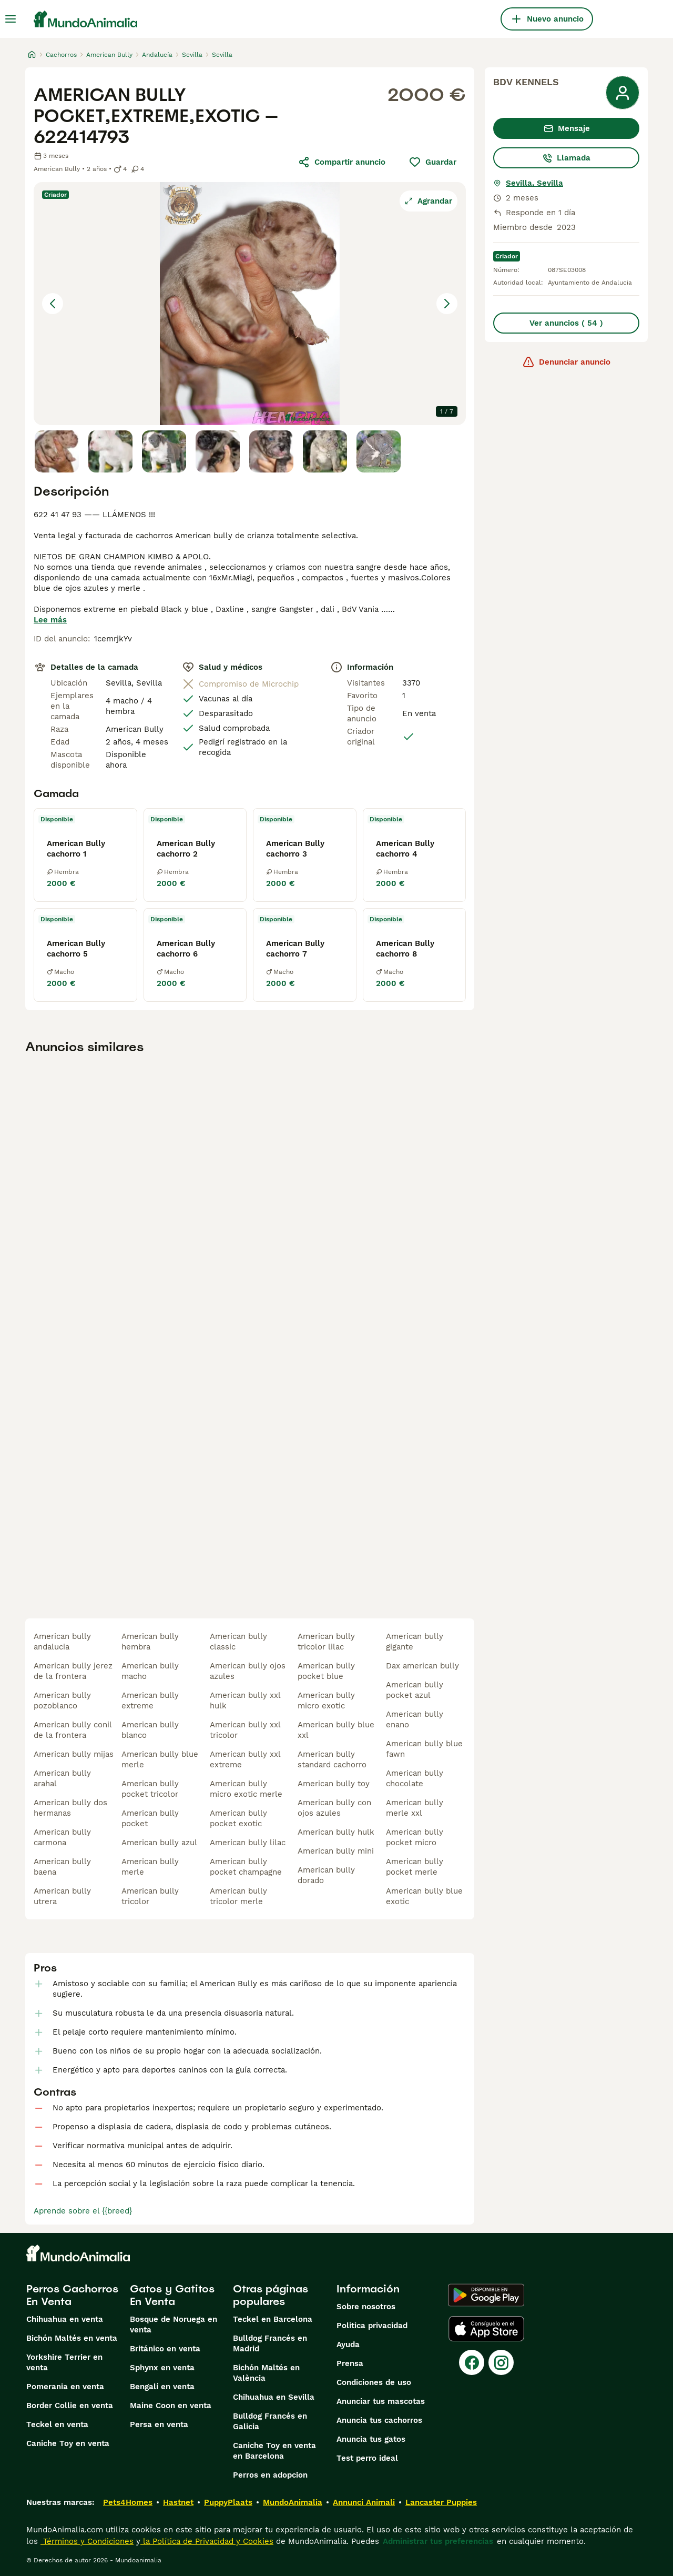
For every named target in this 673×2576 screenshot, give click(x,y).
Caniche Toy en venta (67, 2443)
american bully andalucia (62, 1642)
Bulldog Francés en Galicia (270, 2421)
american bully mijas (74, 1754)
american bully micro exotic (326, 1700)
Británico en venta (165, 2348)
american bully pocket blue (326, 1671)
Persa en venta (159, 2424)
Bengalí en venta (162, 2386)
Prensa (349, 2363)
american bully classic (238, 1642)
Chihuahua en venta (64, 2319)
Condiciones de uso (373, 2382)
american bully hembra (150, 1642)
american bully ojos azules (247, 1671)
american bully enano (414, 1719)
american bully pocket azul (414, 1690)
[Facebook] (471, 2362)
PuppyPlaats (228, 2502)
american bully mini (336, 1851)
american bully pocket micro (414, 1837)
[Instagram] (501, 2362)
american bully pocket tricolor (150, 1789)
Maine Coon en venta (170, 2405)
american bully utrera (62, 1896)
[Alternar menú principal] (10, 18)
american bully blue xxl (336, 1730)
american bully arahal (62, 1778)
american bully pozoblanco (62, 1700)
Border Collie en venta (69, 2405)
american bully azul (159, 1842)
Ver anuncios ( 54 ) (566, 323)
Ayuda (348, 2344)
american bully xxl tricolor (245, 1730)
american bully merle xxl (414, 1808)
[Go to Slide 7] (378, 451)
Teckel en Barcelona (272, 2319)
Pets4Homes (127, 2502)
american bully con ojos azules (334, 1808)
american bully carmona (62, 1837)
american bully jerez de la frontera (73, 1671)
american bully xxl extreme (245, 1759)
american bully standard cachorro (332, 1759)
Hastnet (178, 2502)
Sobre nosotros (365, 2306)
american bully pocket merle (414, 1867)
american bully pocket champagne (246, 1867)
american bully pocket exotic (238, 1818)
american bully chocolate (414, 1778)
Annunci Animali (364, 2502)
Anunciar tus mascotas (380, 2401)
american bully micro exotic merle (246, 1789)
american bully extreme (150, 1700)
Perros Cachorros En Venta (72, 2295)
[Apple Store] (486, 2328)
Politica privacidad (371, 2325)
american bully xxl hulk (245, 1700)
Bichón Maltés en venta (71, 2338)
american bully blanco (150, 1730)
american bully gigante (414, 1642)
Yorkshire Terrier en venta (64, 2362)
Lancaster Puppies (441, 2502)
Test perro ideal (367, 2458)
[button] (250, 303)
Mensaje (566, 128)
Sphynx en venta (162, 2367)
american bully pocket (150, 1818)
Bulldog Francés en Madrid (270, 2343)
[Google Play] (486, 2295)
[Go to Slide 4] (218, 451)
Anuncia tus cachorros (379, 2420)
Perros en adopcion (270, 2475)
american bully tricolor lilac (326, 1642)
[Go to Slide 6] (325, 451)
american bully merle (150, 1867)
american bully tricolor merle (238, 1896)
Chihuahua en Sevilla (273, 2397)
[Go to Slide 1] (57, 451)
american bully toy (334, 1783)
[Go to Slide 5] (271, 451)
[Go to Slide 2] (110, 451)
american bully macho (150, 1671)
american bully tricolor (150, 1896)
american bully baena (62, 1867)
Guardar (432, 162)
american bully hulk (336, 1832)
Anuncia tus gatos (370, 2439)
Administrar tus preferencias (438, 2541)
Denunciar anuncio (566, 362)
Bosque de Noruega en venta (173, 2324)
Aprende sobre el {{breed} (83, 2211)
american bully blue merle (159, 1759)
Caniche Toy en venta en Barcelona (274, 2451)
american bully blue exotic (424, 1896)
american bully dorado (326, 1875)
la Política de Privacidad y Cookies (206, 2541)
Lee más (50, 620)
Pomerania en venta (65, 2386)
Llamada (566, 158)
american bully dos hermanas (70, 1808)
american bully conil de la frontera (72, 1730)
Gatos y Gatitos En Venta (172, 2295)
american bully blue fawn (424, 1749)
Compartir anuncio (341, 162)
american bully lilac (247, 1842)
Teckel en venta (57, 2424)
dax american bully (422, 1666)
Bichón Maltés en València (266, 2373)
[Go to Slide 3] (164, 451)
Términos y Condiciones (87, 2541)
